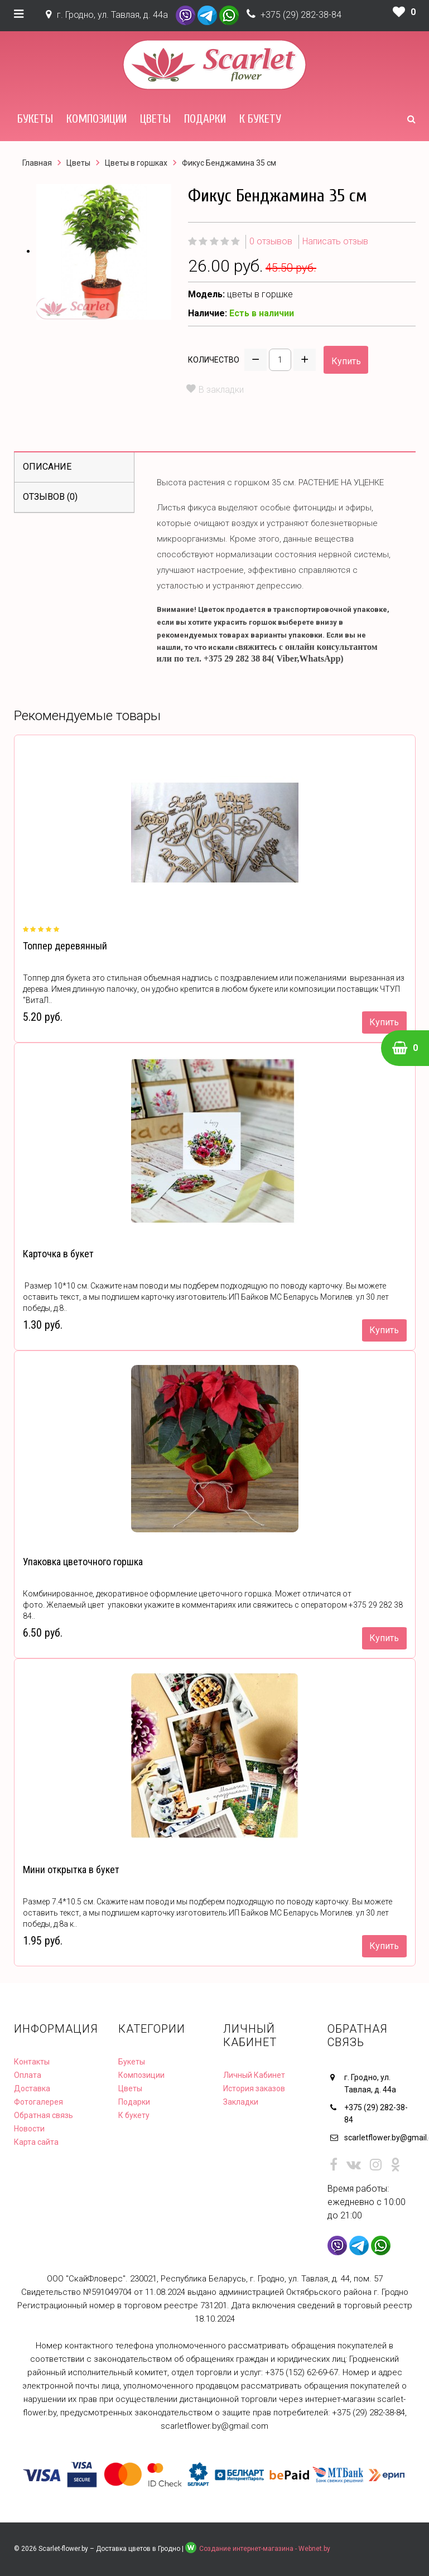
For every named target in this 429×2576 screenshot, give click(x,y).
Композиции (96, 119)
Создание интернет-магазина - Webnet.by (264, 2549)
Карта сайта (36, 2142)
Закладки (240, 2102)
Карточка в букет (58, 1254)
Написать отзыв (335, 241)
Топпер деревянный (65, 946)
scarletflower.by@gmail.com (380, 2137)
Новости (29, 2129)
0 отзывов (270, 241)
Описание (47, 466)
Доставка (32, 2088)
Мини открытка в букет (71, 1869)
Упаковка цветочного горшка (83, 1561)
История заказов (254, 2088)
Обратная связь (43, 2115)
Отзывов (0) (50, 496)
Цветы (155, 119)
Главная (37, 162)
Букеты (35, 119)
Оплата (27, 2075)
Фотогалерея (38, 2102)
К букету (260, 119)
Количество (213, 359)
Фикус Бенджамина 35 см (229, 162)
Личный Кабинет (254, 2075)
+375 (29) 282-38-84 (301, 14)
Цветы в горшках (136, 162)
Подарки (205, 119)
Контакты (32, 2062)
